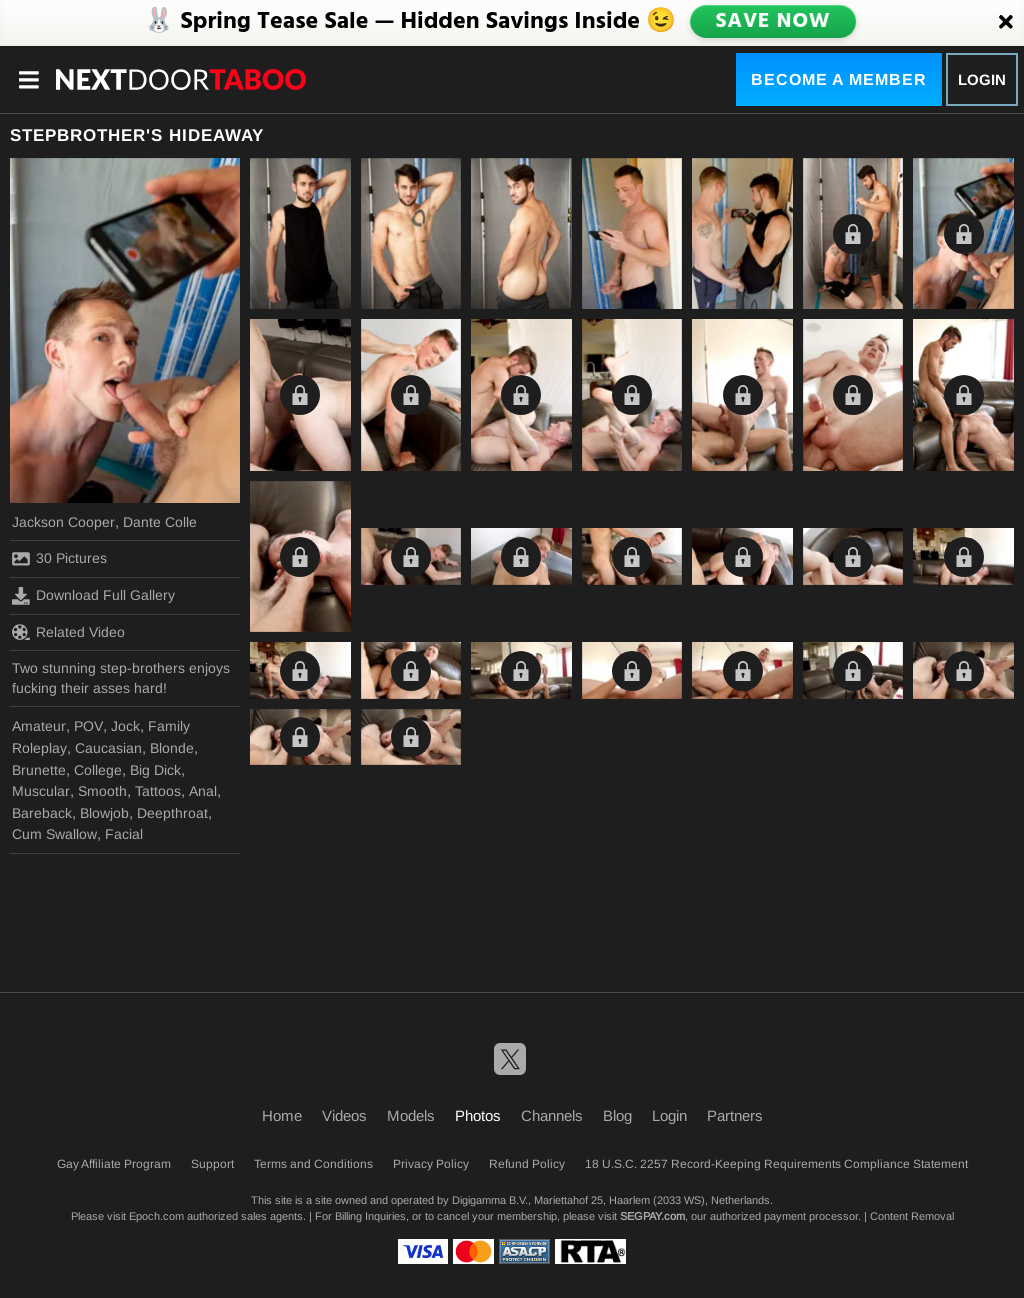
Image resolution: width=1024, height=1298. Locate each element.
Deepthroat (172, 813)
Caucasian (108, 748)
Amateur (39, 726)
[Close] (1006, 23)
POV (88, 726)
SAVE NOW (773, 22)
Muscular (41, 791)
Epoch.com (156, 1216)
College (98, 770)
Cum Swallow (54, 834)
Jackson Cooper (63, 522)
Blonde (172, 748)
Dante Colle (160, 522)
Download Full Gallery (93, 596)
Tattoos (158, 791)
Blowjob (104, 813)
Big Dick (155, 770)
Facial (124, 834)
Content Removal (912, 1216)
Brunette (39, 770)
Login (982, 79)
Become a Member (839, 79)
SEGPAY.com (652, 1216)
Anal (203, 791)
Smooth (102, 791)
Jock (125, 726)
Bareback (42, 813)
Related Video (68, 632)
